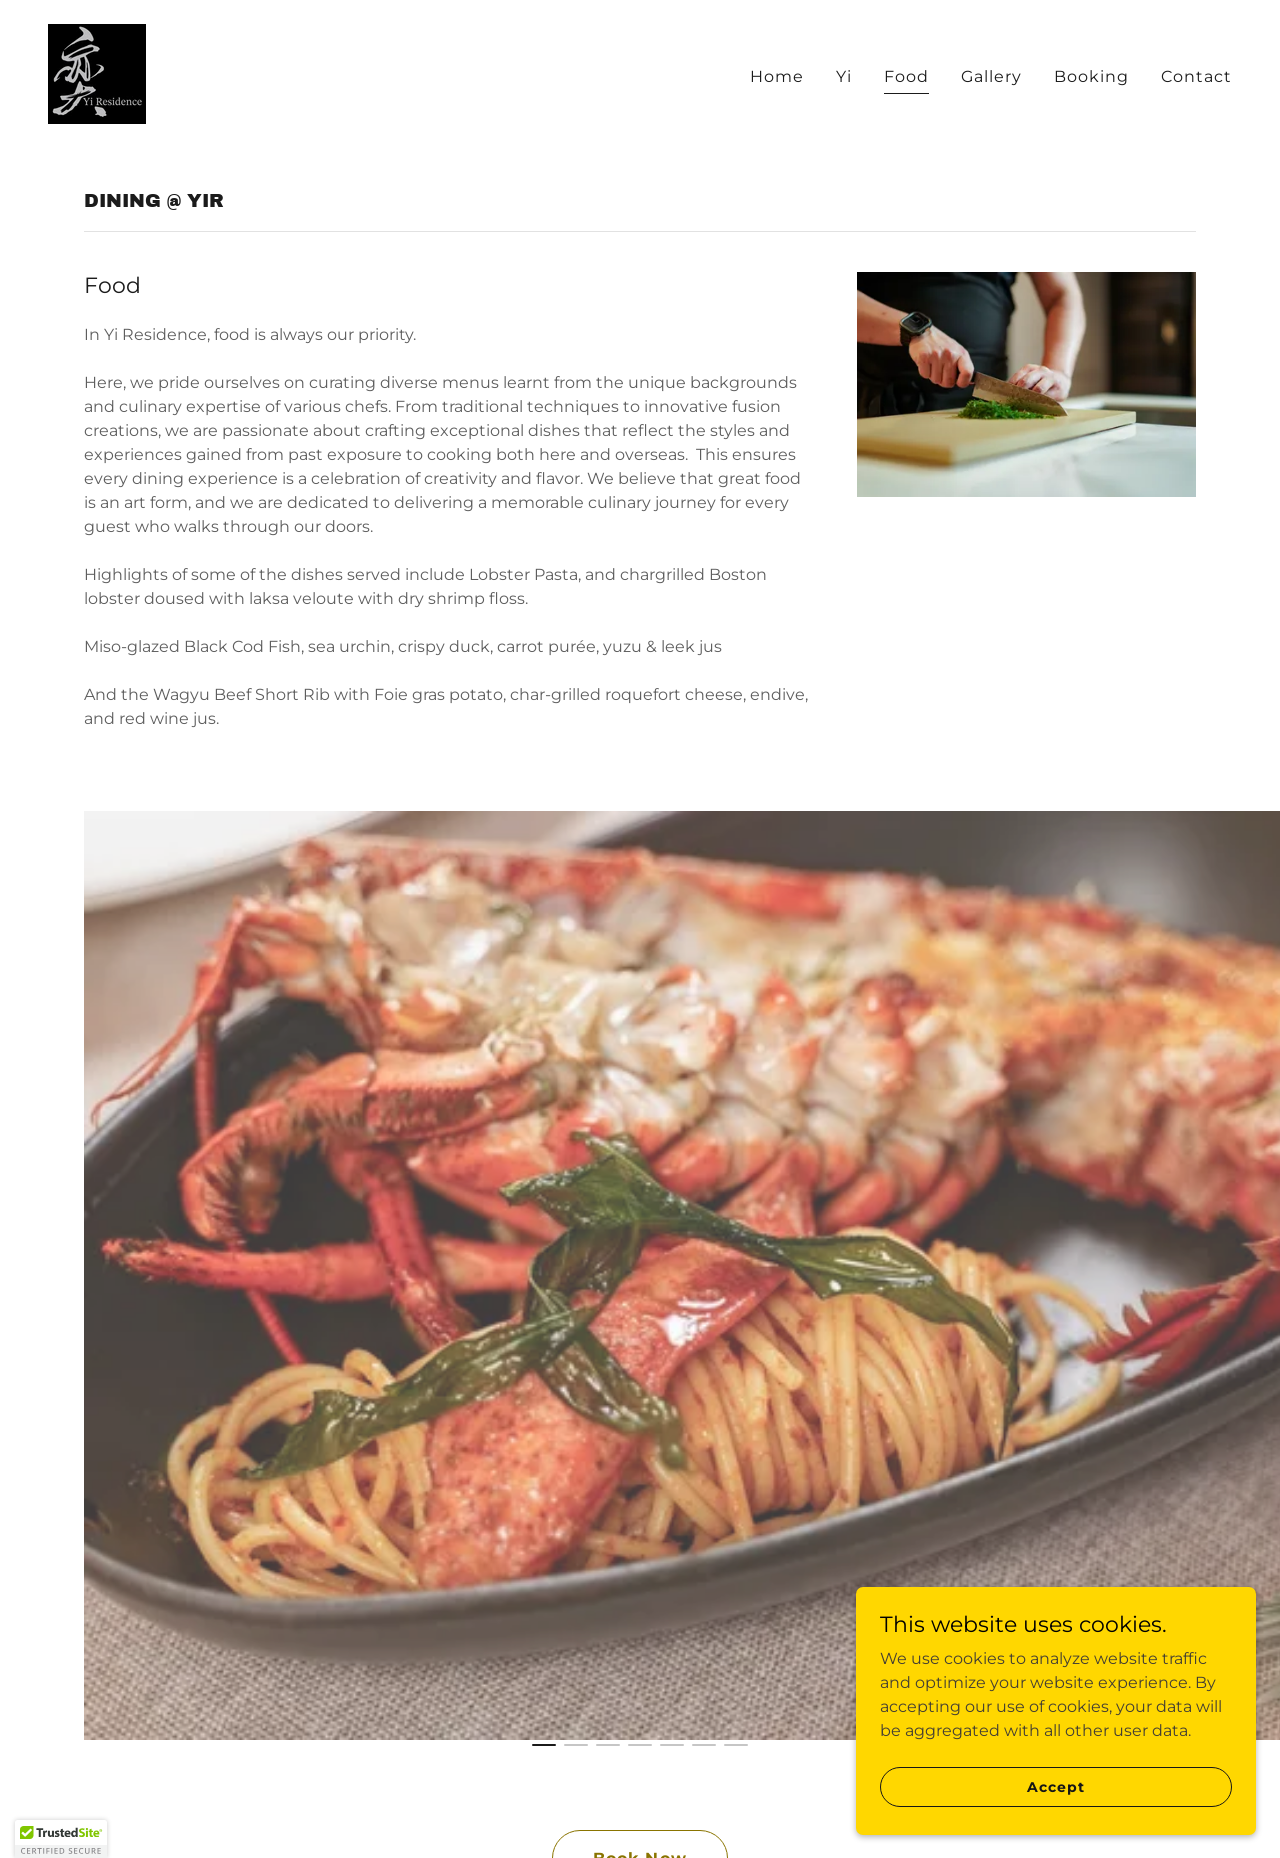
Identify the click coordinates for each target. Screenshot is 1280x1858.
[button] (61, 1839)
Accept (1055, 1786)
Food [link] (906, 76)
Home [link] (777, 76)
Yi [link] (844, 76)
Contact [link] (1196, 76)
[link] (97, 72)
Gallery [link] (991, 76)
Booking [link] (1091, 76)
